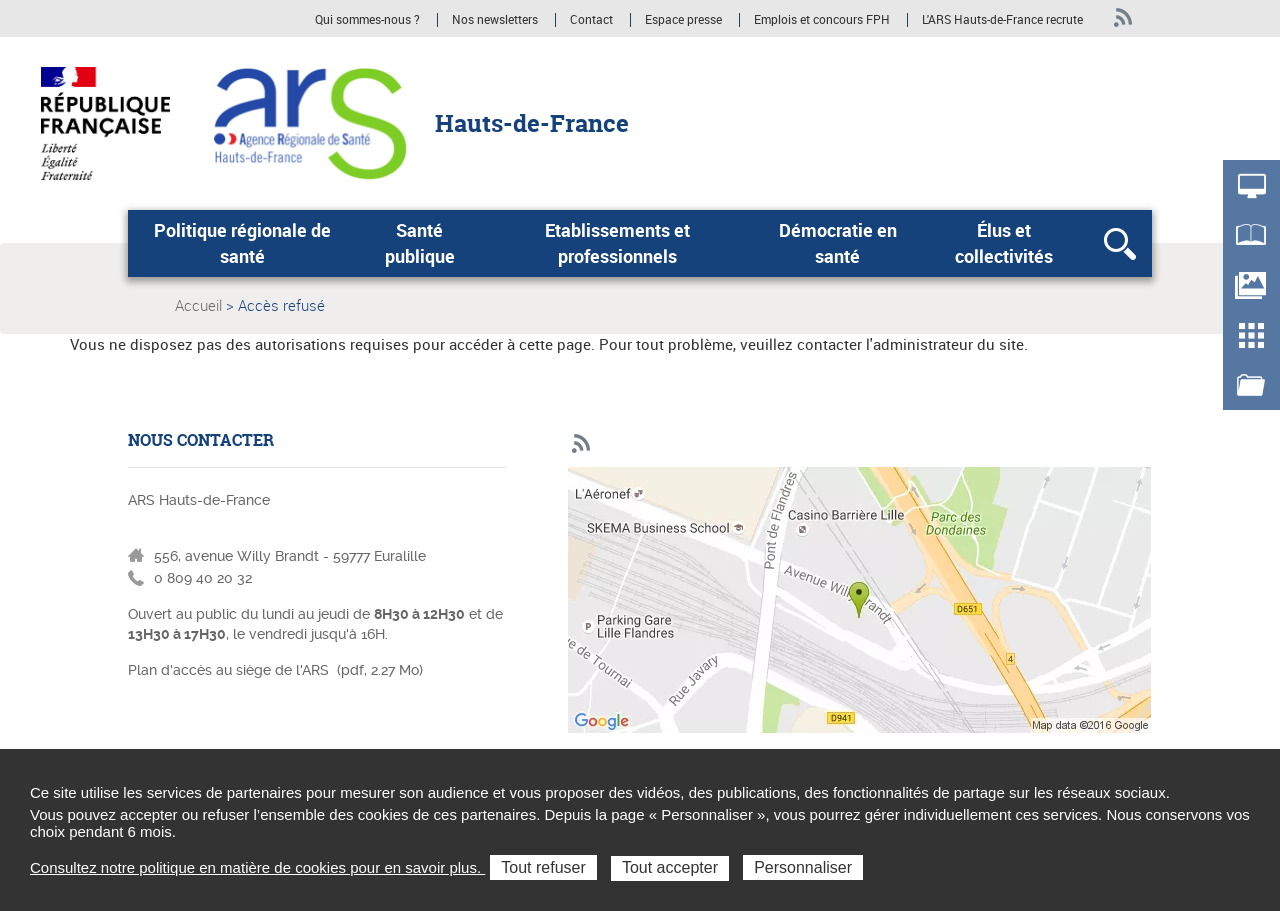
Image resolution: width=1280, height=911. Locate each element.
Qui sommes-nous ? (367, 20)
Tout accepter (670, 867)
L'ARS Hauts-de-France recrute (1002, 20)
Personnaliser (803, 867)
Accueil (198, 305)
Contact (591, 20)
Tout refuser (543, 867)
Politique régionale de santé (242, 243)
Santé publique (420, 243)
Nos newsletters (495, 20)
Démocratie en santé (838, 243)
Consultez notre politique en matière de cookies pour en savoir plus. (257, 867)
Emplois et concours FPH (823, 20)
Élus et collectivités (1004, 243)
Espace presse (683, 20)
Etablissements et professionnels (617, 243)
